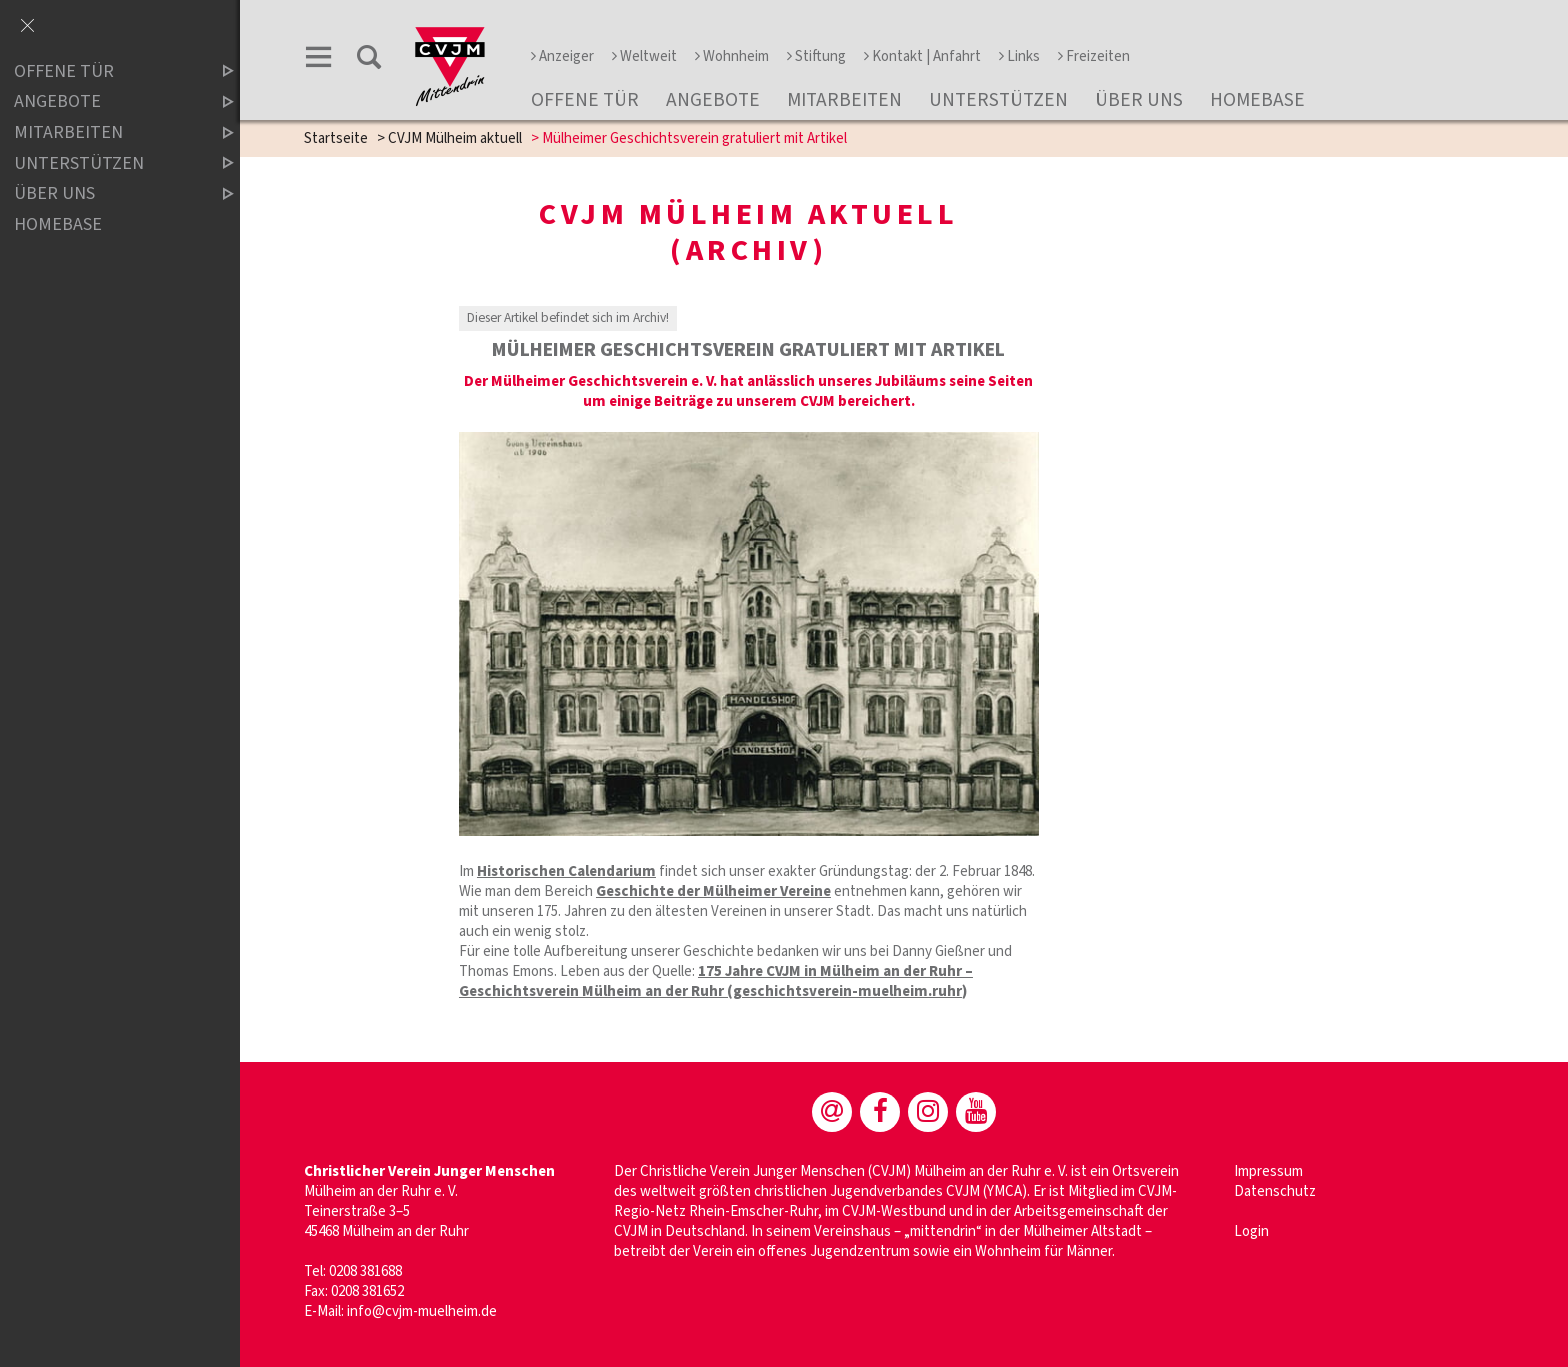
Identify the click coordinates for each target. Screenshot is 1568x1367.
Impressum (1268, 1171)
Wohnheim (732, 56)
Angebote (713, 100)
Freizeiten (1094, 56)
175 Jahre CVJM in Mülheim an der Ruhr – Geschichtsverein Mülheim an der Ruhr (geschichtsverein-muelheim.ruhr (716, 981)
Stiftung (816, 56)
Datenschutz (1275, 1191)
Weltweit (644, 56)
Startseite (336, 138)
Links (1019, 56)
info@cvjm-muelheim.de (422, 1311)
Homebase (1257, 100)
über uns (1139, 100)
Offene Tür (585, 100)
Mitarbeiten (844, 100)
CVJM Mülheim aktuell (455, 138)
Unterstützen (998, 100)
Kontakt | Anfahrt (922, 56)
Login (1251, 1231)
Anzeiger (562, 56)
